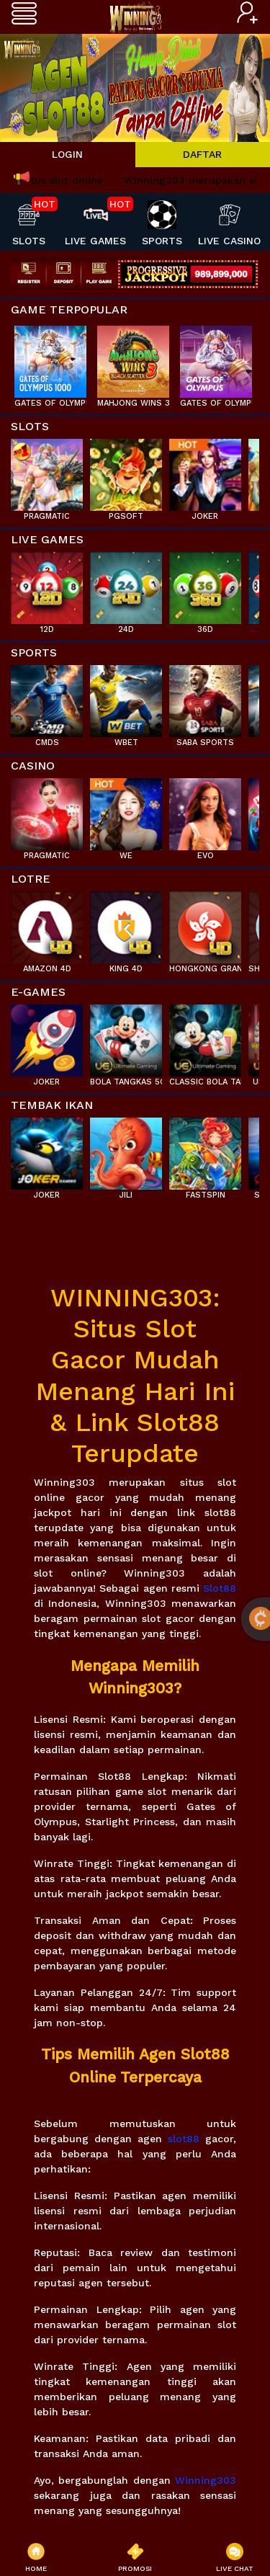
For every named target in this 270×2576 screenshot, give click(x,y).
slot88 (183, 2138)
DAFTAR (202, 154)
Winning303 (205, 2480)
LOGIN (67, 154)
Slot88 (219, 1588)
